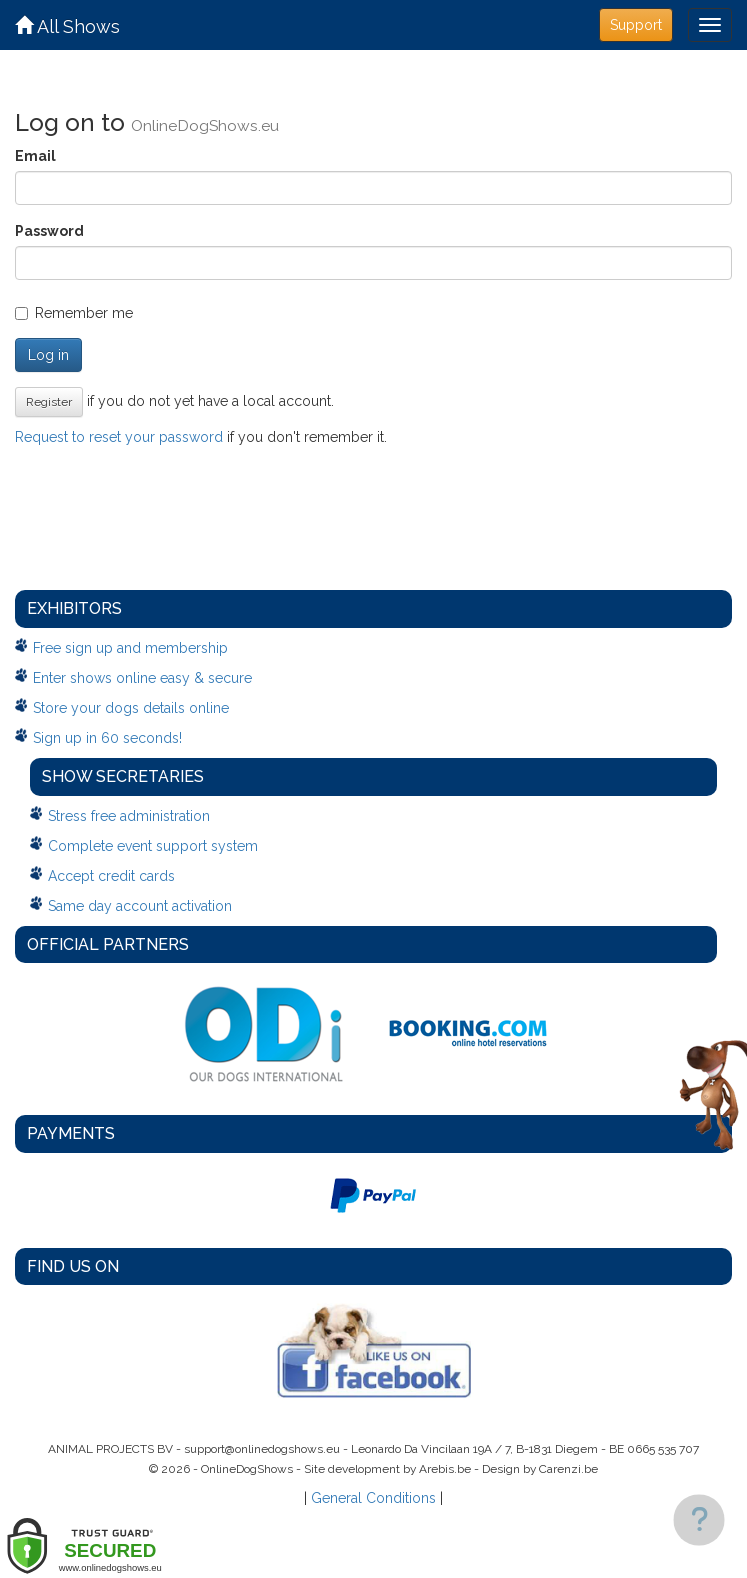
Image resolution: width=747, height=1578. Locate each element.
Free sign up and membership (130, 648)
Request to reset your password (119, 437)
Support (636, 25)
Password (49, 231)
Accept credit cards (111, 876)
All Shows (67, 26)
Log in (48, 355)
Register (49, 402)
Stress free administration (129, 816)
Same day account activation (140, 906)
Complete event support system (153, 846)
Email (35, 156)
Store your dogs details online (131, 708)
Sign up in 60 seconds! (107, 738)
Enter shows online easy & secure (142, 678)
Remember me (74, 313)
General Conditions (373, 1498)
